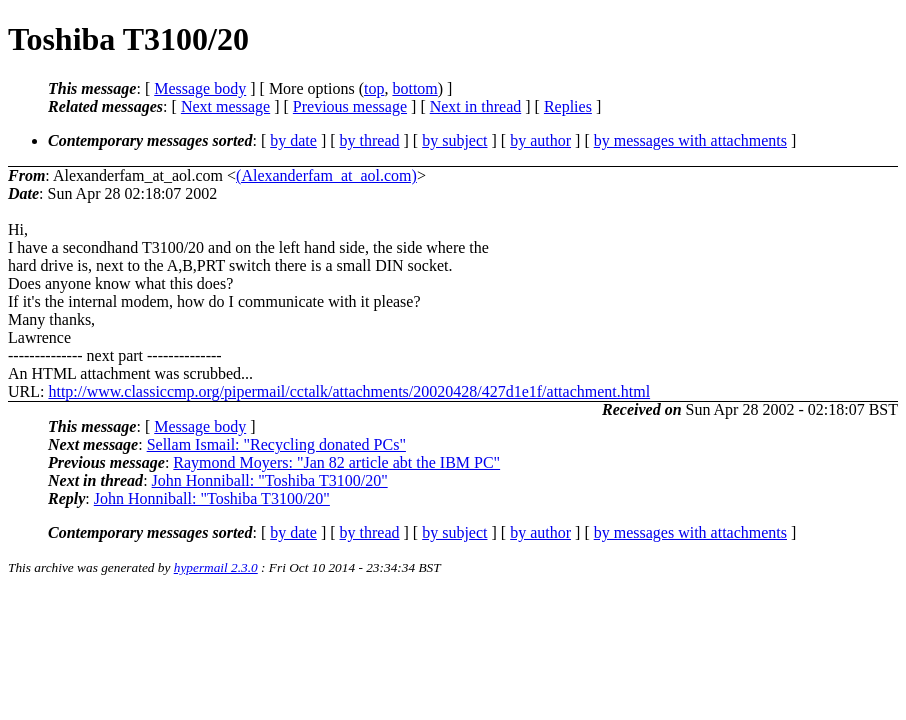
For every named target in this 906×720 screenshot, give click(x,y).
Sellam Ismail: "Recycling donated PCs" (276, 444)
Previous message (350, 106)
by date (293, 140)
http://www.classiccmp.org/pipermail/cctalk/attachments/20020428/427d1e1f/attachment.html (349, 391)
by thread (370, 140)
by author (540, 140)
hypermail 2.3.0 (216, 567)
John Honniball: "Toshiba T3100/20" (270, 480)
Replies (568, 106)
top (374, 88)
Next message (225, 106)
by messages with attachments (690, 140)
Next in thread (476, 106)
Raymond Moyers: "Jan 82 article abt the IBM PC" (336, 462)
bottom (414, 88)
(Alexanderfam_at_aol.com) (326, 175)
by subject (454, 140)
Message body (200, 88)
